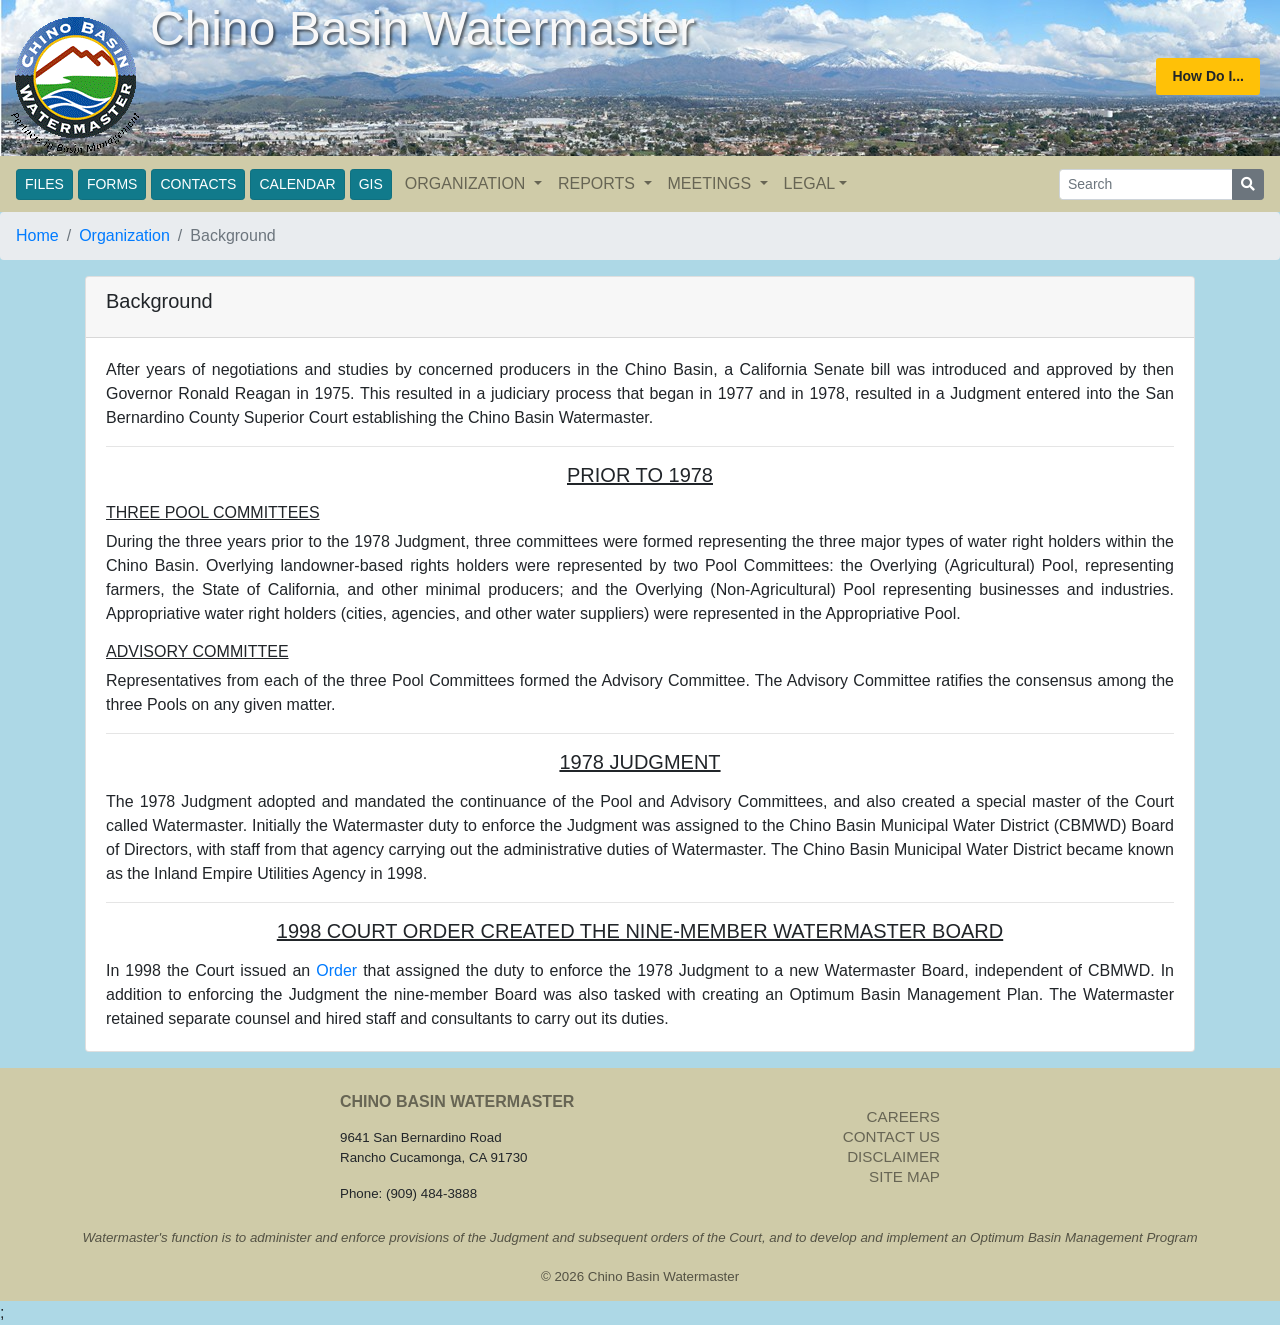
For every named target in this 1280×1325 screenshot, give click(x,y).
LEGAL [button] (810, 183)
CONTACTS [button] (198, 184)
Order (336, 970)
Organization (124, 235)
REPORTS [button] (599, 183)
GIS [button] (371, 184)
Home (37, 235)
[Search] (1146, 184)
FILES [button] (44, 184)
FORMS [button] (112, 184)
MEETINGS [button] (712, 183)
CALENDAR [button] (297, 184)
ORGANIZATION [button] (467, 183)
